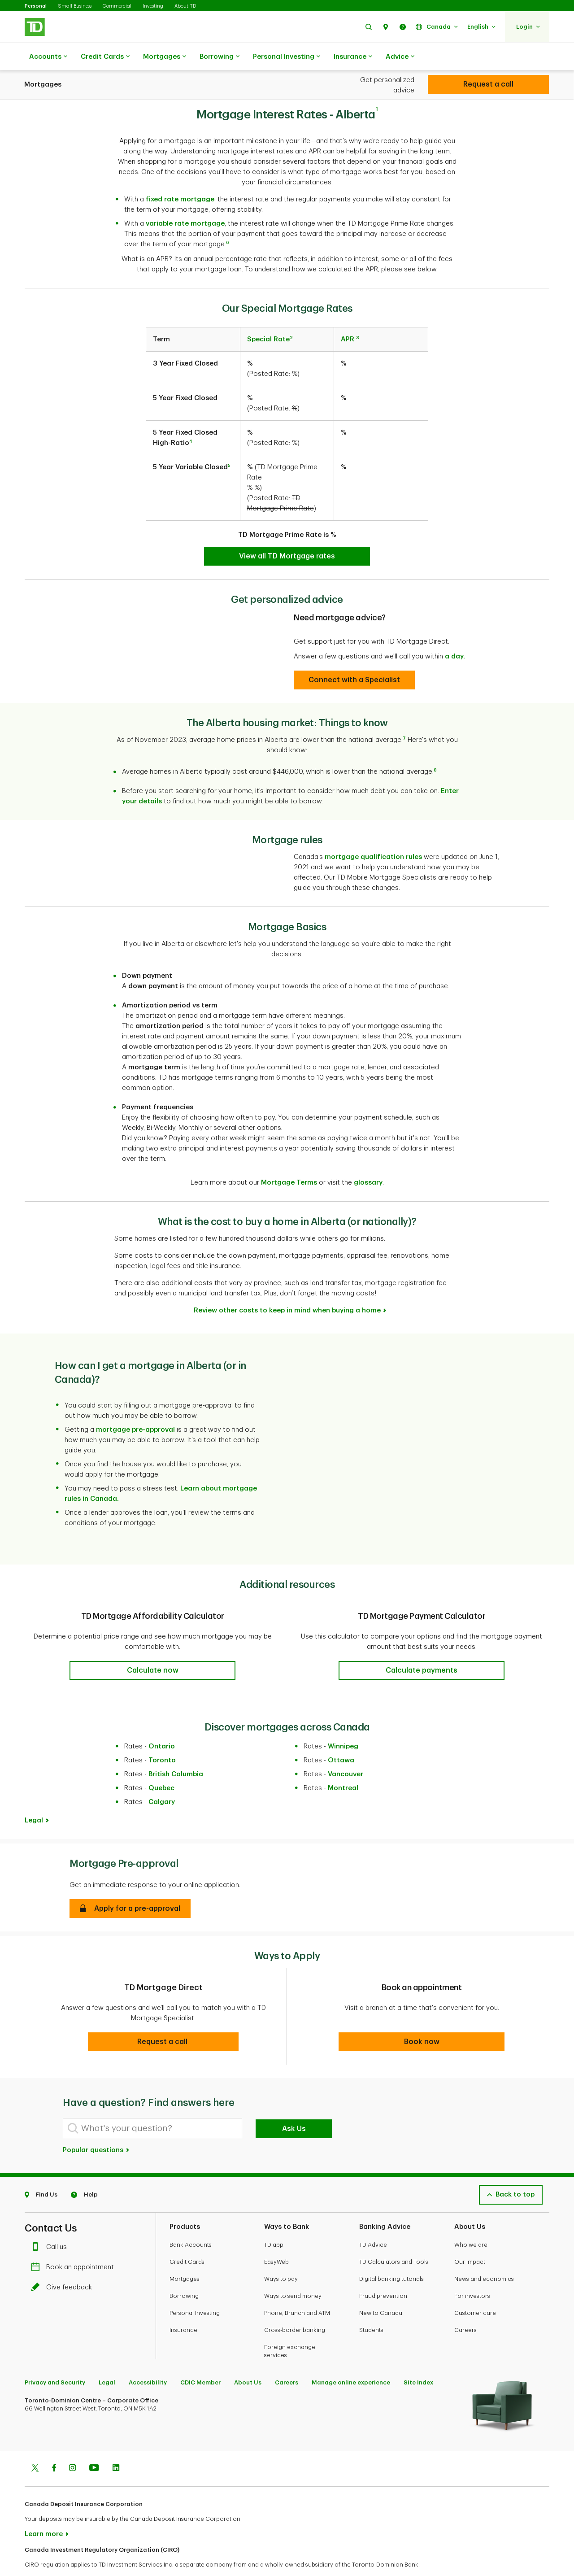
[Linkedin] (116, 2446)
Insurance (353, 57)
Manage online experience (351, 2360)
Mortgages (164, 57)
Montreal (343, 1765)
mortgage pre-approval (135, 1407)
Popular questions (96, 2127)
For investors (472, 2273)
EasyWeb (276, 2239)
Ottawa (341, 1738)
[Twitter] (35, 2446)
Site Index (418, 2360)
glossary (368, 1160)
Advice (400, 57)
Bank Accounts (191, 2222)
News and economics (484, 2256)
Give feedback (63, 2265)
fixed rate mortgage (180, 177)
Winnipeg (343, 1724)
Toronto (162, 1738)
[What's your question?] (152, 2106)
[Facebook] (54, 2446)
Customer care (475, 2290)
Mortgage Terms (289, 1160)
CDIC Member (200, 2360)
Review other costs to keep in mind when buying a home (287, 1288)
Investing (153, 6)
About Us (247, 2360)
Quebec (161, 1765)
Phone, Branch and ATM (297, 2290)
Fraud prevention (383, 2273)
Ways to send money (293, 2273)
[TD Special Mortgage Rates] (287, 533)
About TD (185, 6)
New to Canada (380, 2290)
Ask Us (294, 2106)
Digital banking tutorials (391, 2256)
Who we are (470, 2222)
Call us (51, 2224)
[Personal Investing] (488, 84)
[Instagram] (72, 2446)
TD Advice (373, 2222)
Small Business (74, 6)
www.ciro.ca (45, 2557)
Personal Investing (286, 57)
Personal (36, 6)
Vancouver (345, 1751)
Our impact (469, 2239)
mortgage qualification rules (373, 834)
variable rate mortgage (185, 201)
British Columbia (175, 1751)
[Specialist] (354, 657)
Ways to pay (281, 2256)
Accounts (48, 57)
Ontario (161, 1724)
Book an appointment (74, 2244)
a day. (455, 634)
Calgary (161, 1779)
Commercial (117, 6)
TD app (273, 2222)
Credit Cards (105, 57)
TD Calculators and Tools (393, 2239)
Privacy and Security (55, 2360)
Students (371, 2307)
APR (348, 317)
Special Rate (268, 317)
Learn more (44, 2511)
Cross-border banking (294, 2307)
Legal (34, 1798)
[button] (369, 26)
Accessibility (148, 2360)
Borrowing (219, 57)
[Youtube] (94, 2446)
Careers (465, 2307)
